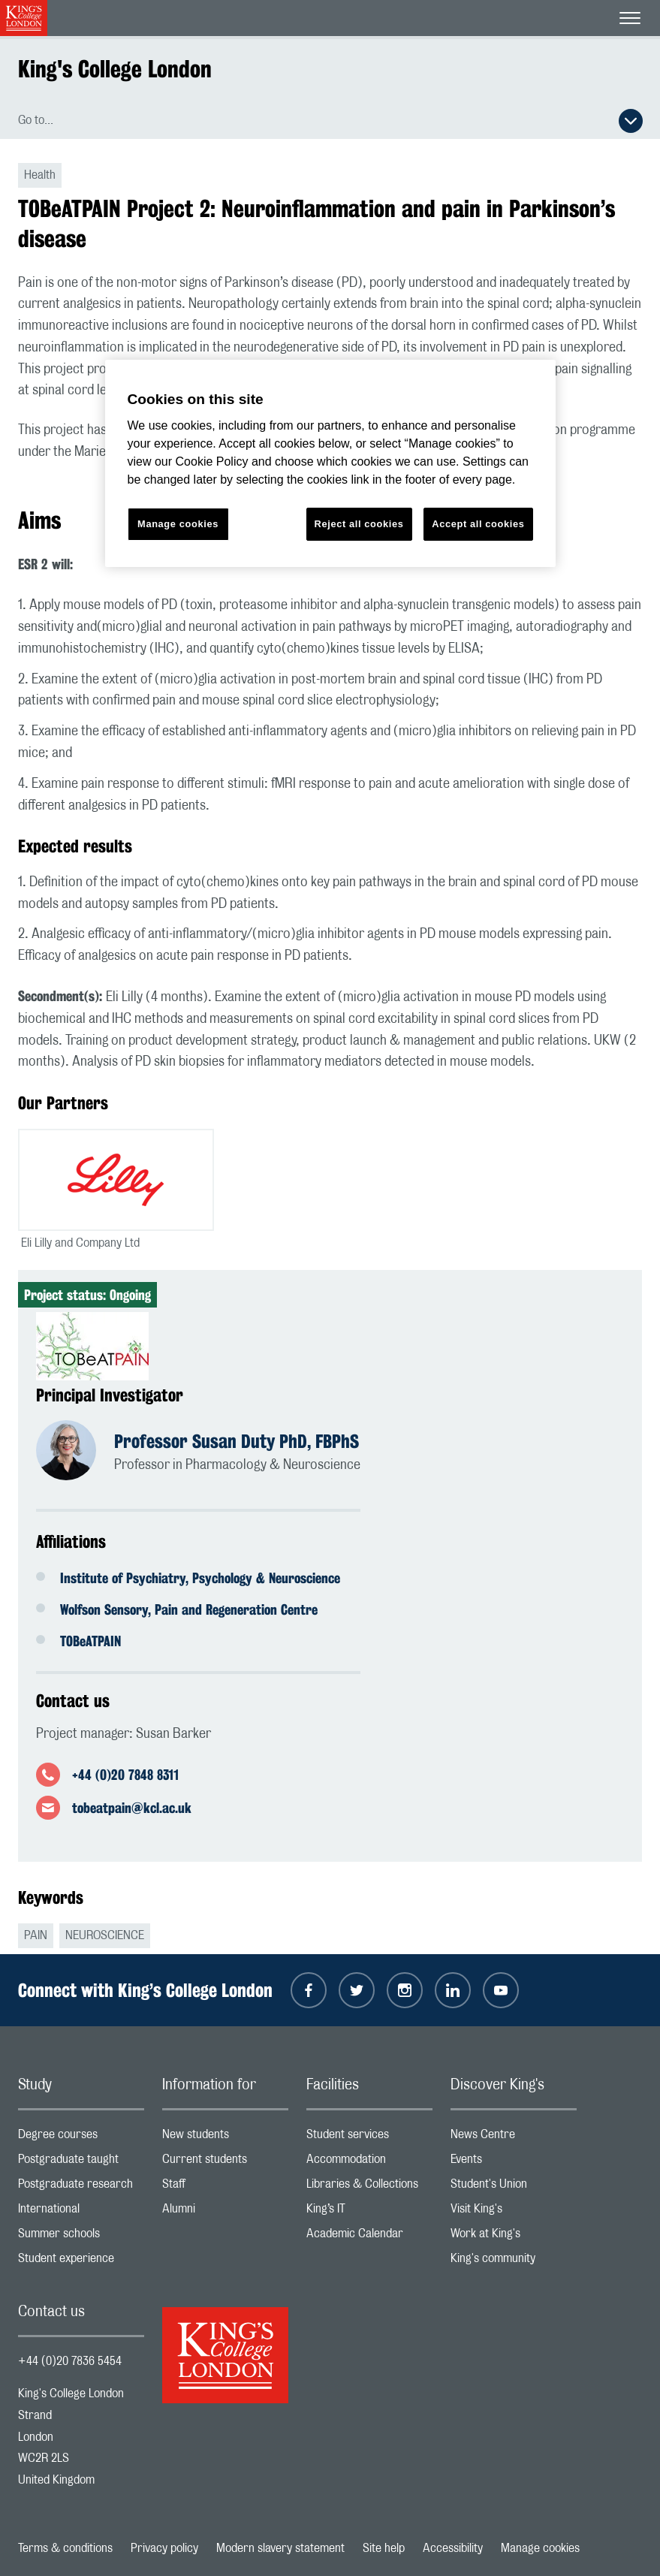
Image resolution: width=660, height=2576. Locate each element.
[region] (330, 464)
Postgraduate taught (81, 2162)
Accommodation (369, 2162)
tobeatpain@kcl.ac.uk (131, 1807)
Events (514, 2162)
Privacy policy (164, 2548)
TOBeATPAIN (90, 1641)
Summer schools (81, 2237)
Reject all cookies (359, 523)
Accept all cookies (478, 523)
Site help (384, 2548)
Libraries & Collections (369, 2187)
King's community (514, 2261)
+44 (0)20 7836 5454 (70, 2361)
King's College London (115, 69)
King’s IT (369, 2212)
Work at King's (514, 2237)
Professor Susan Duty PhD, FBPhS (236, 1441)
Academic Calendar (369, 2237)
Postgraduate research (81, 2187)
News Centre (514, 2137)
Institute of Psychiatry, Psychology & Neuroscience (200, 1578)
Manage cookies (540, 2548)
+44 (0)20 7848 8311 (125, 1774)
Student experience (81, 2261)
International (81, 2212)
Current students (225, 2162)
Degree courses (81, 2137)
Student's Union (514, 2187)
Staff (225, 2187)
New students (225, 2137)
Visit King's (514, 2212)
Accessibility (453, 2548)
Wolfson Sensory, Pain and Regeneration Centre (189, 1609)
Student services (369, 2137)
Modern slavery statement (280, 2548)
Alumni (225, 2212)
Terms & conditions (65, 2548)
